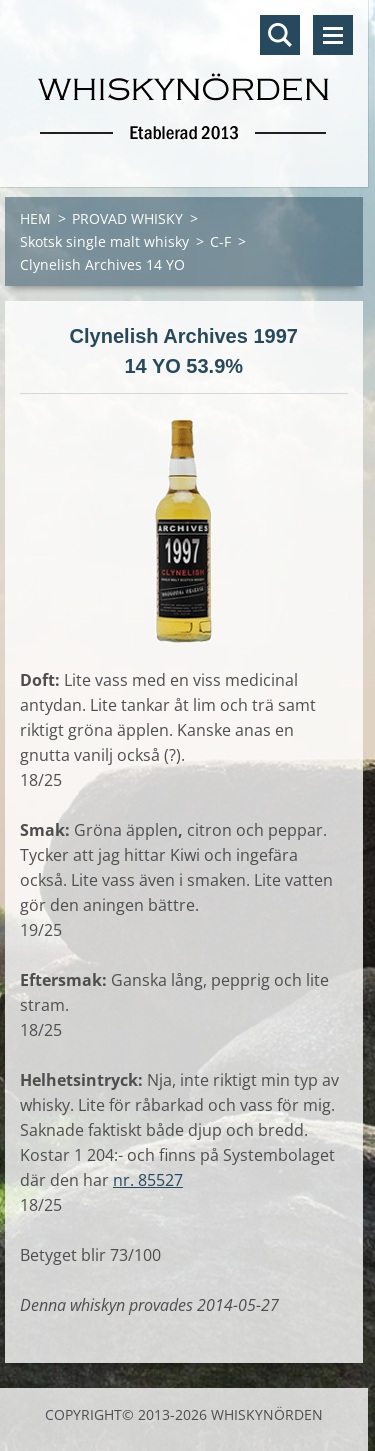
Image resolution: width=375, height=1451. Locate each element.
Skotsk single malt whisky (104, 241)
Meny (333, 35)
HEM (35, 218)
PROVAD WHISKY (127, 218)
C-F (220, 241)
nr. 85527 (148, 1180)
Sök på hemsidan (280, 35)
